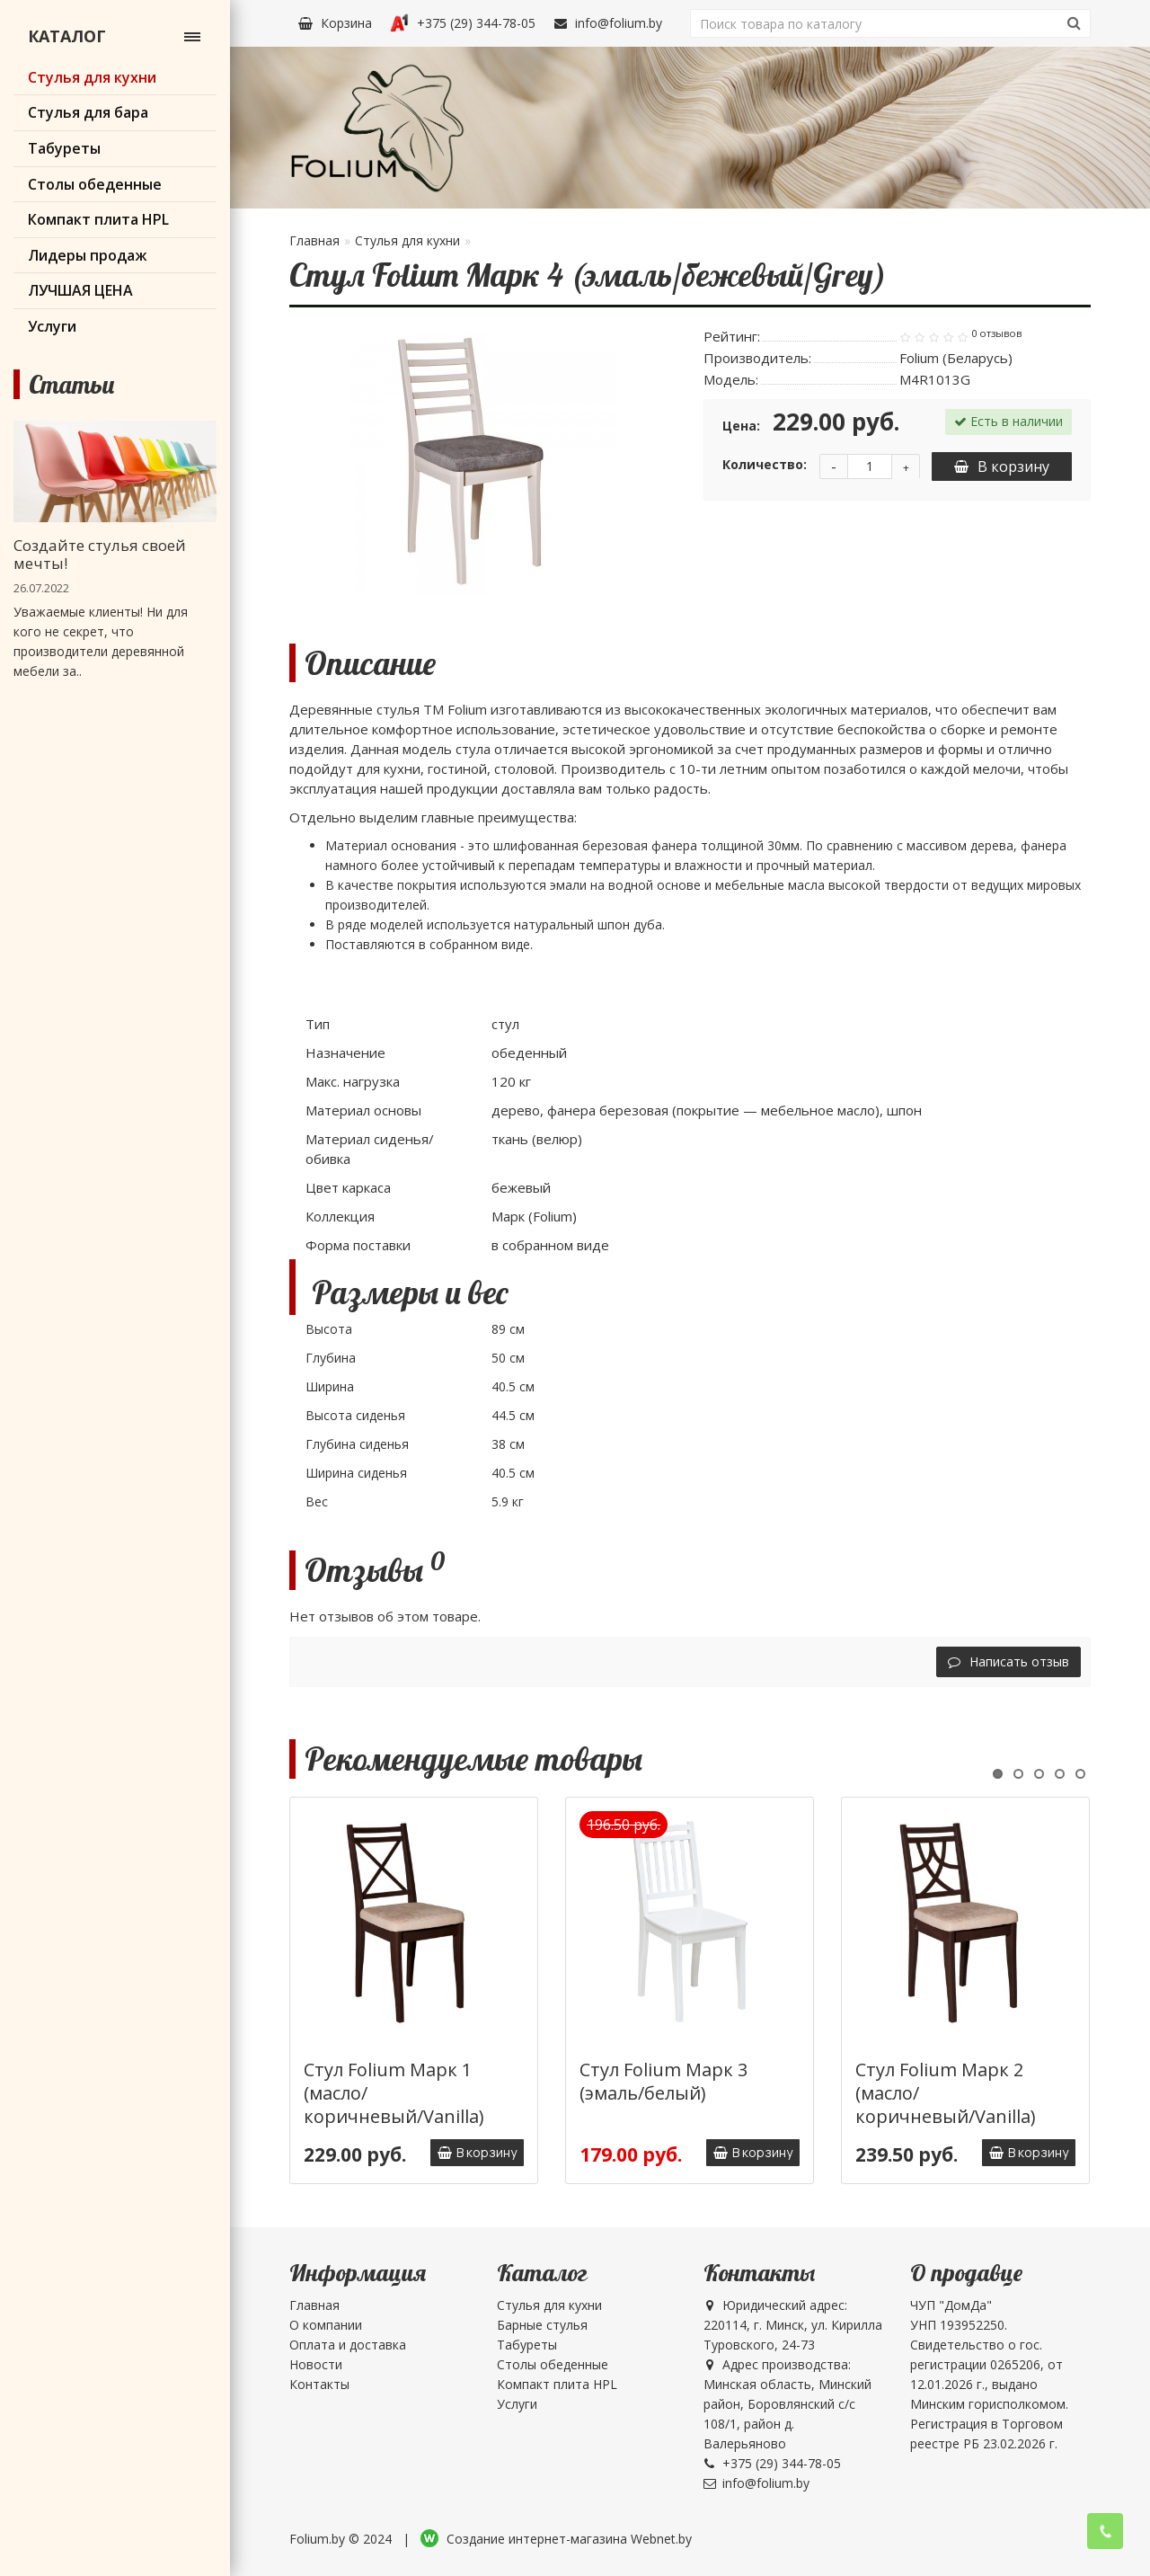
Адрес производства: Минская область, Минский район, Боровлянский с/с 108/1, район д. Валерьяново (787, 2404)
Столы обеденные (552, 2364)
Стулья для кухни (407, 240)
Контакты (319, 2384)
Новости (315, 2364)
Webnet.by (661, 2538)
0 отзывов (996, 333)
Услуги (517, 2403)
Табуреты (527, 2344)
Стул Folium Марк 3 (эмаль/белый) (663, 2081)
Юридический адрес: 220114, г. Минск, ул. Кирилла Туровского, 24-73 (792, 2324)
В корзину (1001, 466)
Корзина (335, 22)
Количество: (764, 464)
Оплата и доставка (347, 2344)
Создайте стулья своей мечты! (99, 554)
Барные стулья (542, 2324)
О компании (325, 2324)
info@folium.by (607, 22)
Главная (314, 240)
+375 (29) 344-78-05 (462, 22)
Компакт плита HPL (557, 2384)
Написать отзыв (1008, 1661)
